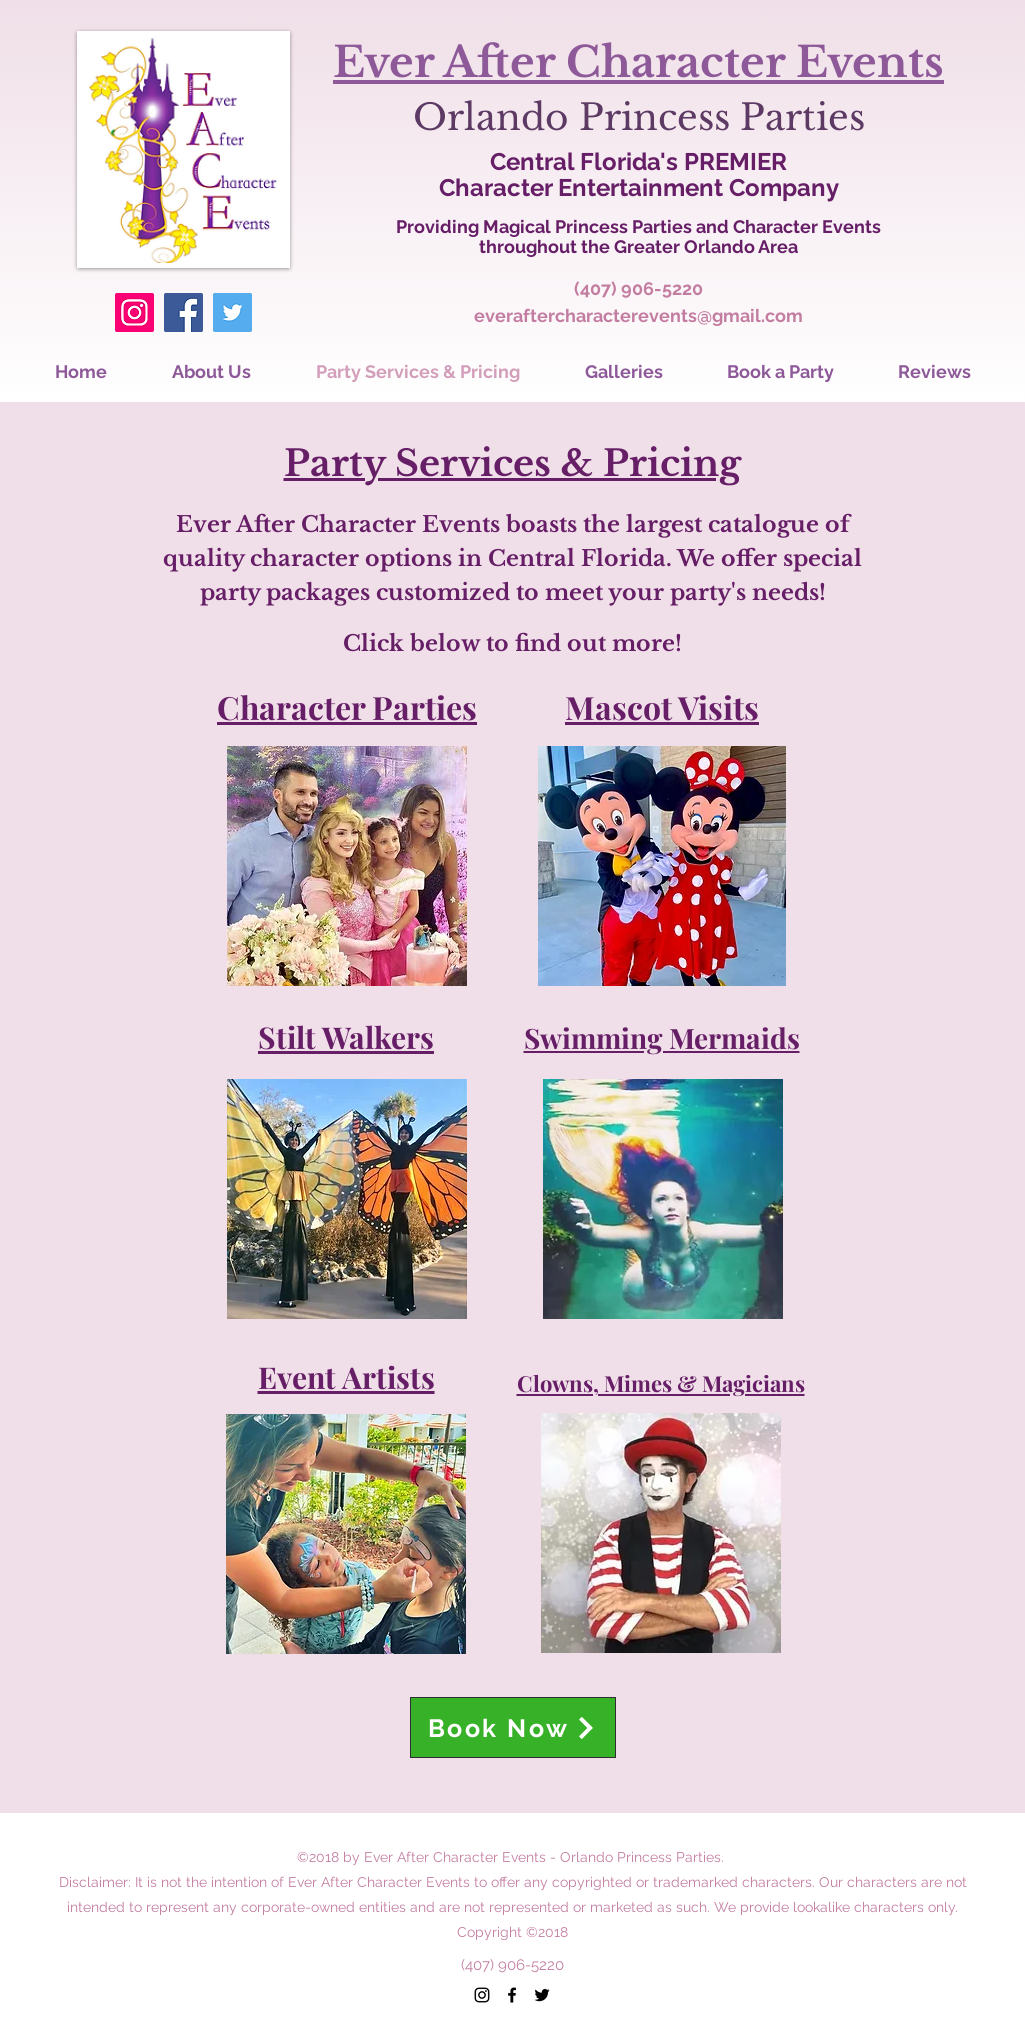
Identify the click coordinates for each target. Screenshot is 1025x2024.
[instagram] (482, 1995)
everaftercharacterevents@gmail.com (638, 315)
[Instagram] (134, 312)
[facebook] (512, 1995)
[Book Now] (513, 1727)
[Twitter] (232, 312)
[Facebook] (183, 312)
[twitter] (542, 1995)
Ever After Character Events (638, 62)
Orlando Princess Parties (639, 117)
